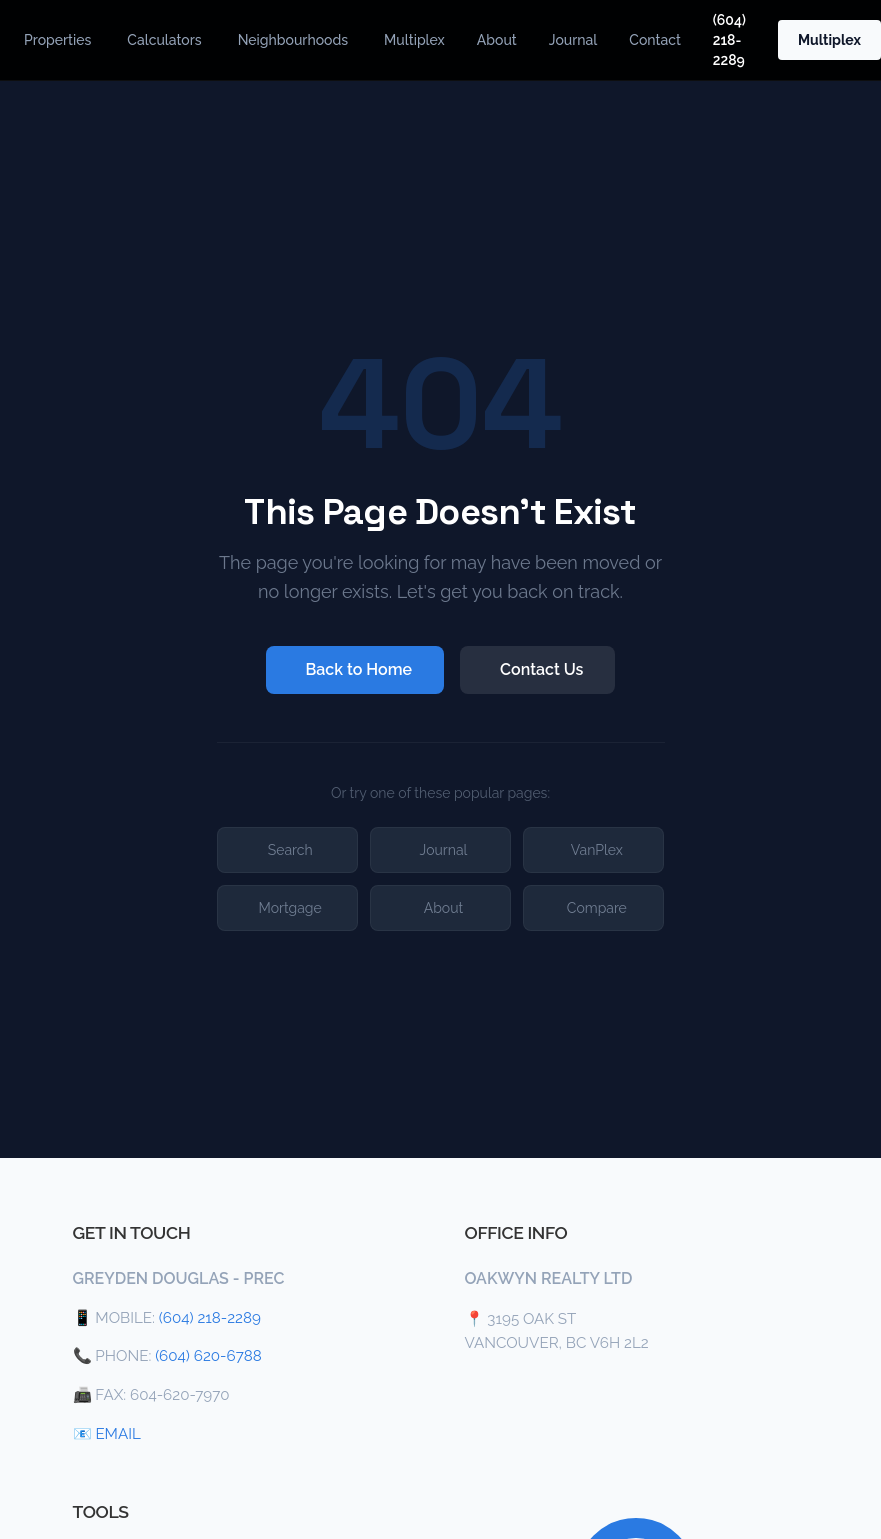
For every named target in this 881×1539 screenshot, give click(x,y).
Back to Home (359, 669)
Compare (597, 908)
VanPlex (597, 850)
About (497, 40)
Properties (57, 40)
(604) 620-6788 (208, 1356)
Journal (573, 40)
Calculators (164, 40)
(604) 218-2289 (729, 40)
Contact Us (541, 669)
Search (290, 850)
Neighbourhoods (293, 40)
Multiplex (414, 40)
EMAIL (117, 1434)
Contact (655, 40)
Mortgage (290, 908)
